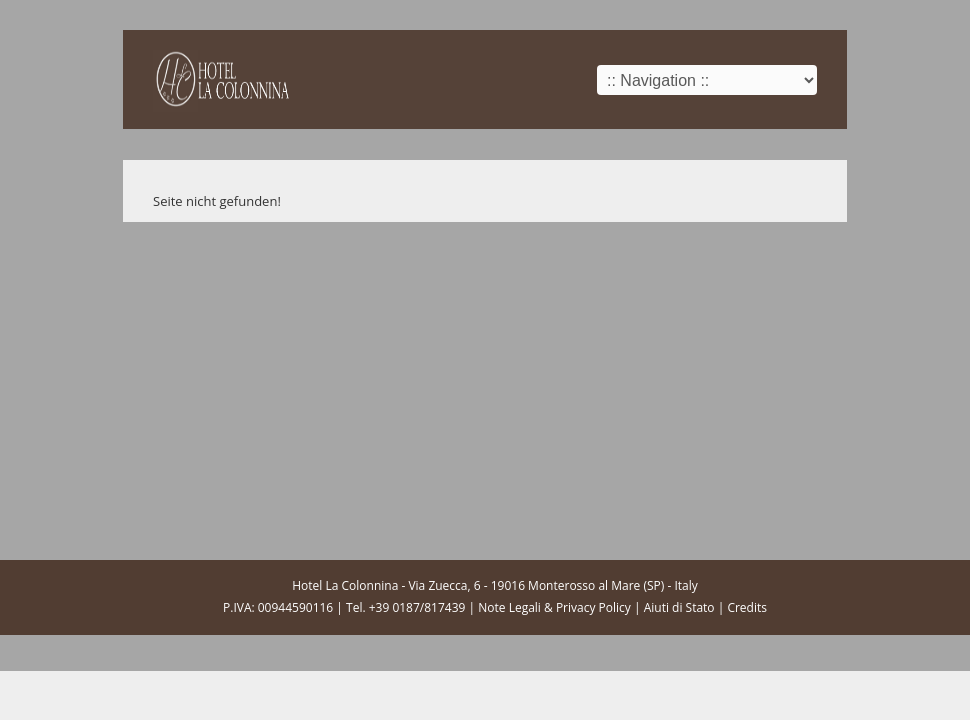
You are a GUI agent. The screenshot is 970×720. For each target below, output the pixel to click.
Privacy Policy (593, 607)
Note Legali (509, 607)
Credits (747, 607)
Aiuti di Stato (679, 607)
